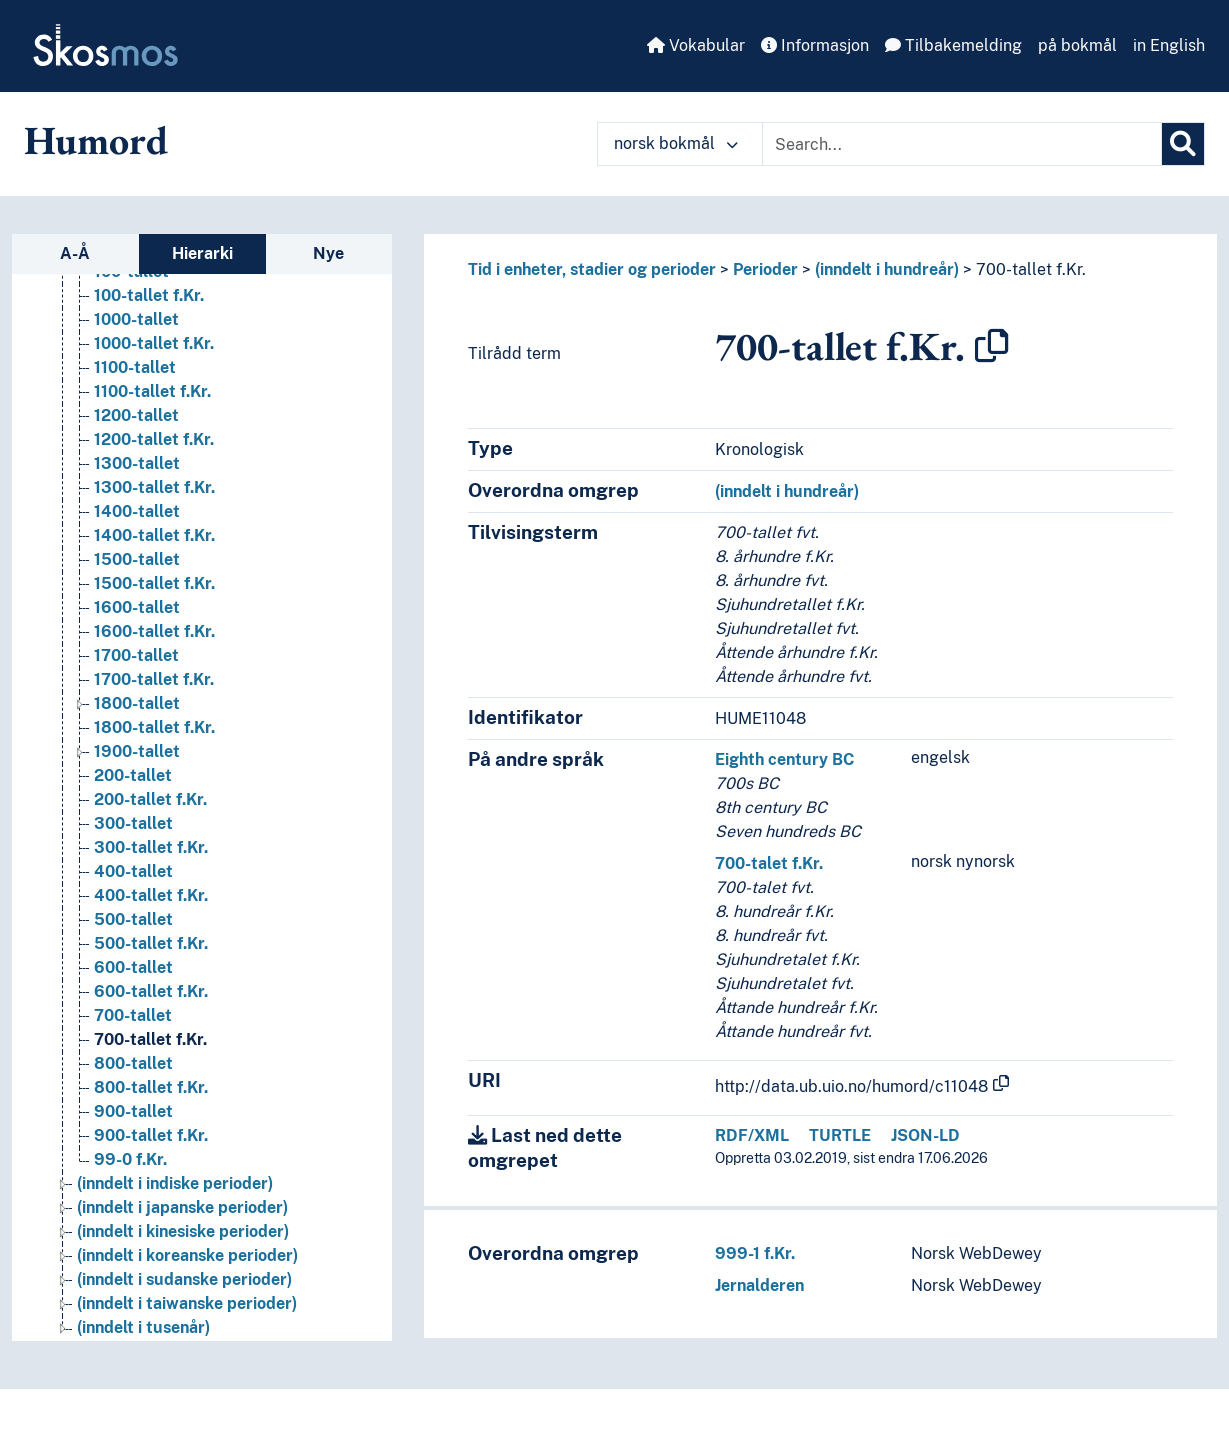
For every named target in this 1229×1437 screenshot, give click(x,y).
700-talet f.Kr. (769, 863)
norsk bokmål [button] (676, 143)
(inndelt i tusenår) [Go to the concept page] (143, 1327)
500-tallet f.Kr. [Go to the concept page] (151, 943)
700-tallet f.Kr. (1031, 269)
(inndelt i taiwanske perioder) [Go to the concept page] (187, 1303)
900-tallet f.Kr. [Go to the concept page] (151, 1135)
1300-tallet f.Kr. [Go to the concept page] (154, 487)
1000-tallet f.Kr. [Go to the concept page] (154, 343)
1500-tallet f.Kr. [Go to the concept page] (154, 583)
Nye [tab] (328, 253)
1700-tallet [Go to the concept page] (136, 655)
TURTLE (840, 1135)
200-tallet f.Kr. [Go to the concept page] (150, 799)
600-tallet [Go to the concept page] (133, 967)
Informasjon (815, 45)
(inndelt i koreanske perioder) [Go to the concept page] (187, 1255)
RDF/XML (752, 1135)
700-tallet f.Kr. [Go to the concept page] (150, 1039)
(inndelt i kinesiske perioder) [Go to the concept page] (183, 1231)
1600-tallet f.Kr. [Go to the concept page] (154, 631)
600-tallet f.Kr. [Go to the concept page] (151, 991)
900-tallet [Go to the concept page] (133, 1111)
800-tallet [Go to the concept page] (133, 1063)
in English (1169, 45)
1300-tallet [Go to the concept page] (137, 463)
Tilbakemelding (953, 45)
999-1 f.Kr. (755, 1253)
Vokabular (696, 45)
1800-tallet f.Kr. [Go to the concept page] (154, 727)
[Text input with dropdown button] (962, 144)
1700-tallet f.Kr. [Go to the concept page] (154, 679)
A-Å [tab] (75, 253)
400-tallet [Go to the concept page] (133, 871)
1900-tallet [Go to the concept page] (137, 751)
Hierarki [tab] (202, 253)
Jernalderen (759, 1285)
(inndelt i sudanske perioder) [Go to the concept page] (184, 1279)
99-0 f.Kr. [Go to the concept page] (130, 1159)
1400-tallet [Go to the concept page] (137, 511)
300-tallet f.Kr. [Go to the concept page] (151, 847)
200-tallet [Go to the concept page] (133, 775)
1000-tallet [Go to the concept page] (136, 319)
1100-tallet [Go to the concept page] (135, 367)
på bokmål (1077, 45)
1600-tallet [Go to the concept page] (137, 607)
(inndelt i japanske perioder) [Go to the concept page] (182, 1207)
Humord (96, 140)
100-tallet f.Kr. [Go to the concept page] (149, 295)
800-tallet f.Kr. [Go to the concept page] (151, 1087)
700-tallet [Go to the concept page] (133, 1015)
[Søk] (1183, 144)
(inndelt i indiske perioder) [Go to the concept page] (175, 1183)
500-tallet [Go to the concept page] (133, 919)
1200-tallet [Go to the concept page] (136, 415)
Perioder (765, 269)
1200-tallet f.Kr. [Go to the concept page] (154, 439)
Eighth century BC (784, 759)
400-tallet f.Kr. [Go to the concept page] (151, 895)
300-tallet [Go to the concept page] (133, 823)
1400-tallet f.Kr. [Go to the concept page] (154, 535)
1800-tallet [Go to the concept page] (137, 703)
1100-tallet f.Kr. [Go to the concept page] (152, 391)
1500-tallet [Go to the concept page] (137, 559)
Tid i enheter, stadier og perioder (592, 269)
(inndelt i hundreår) (887, 269)
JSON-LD (925, 1135)
